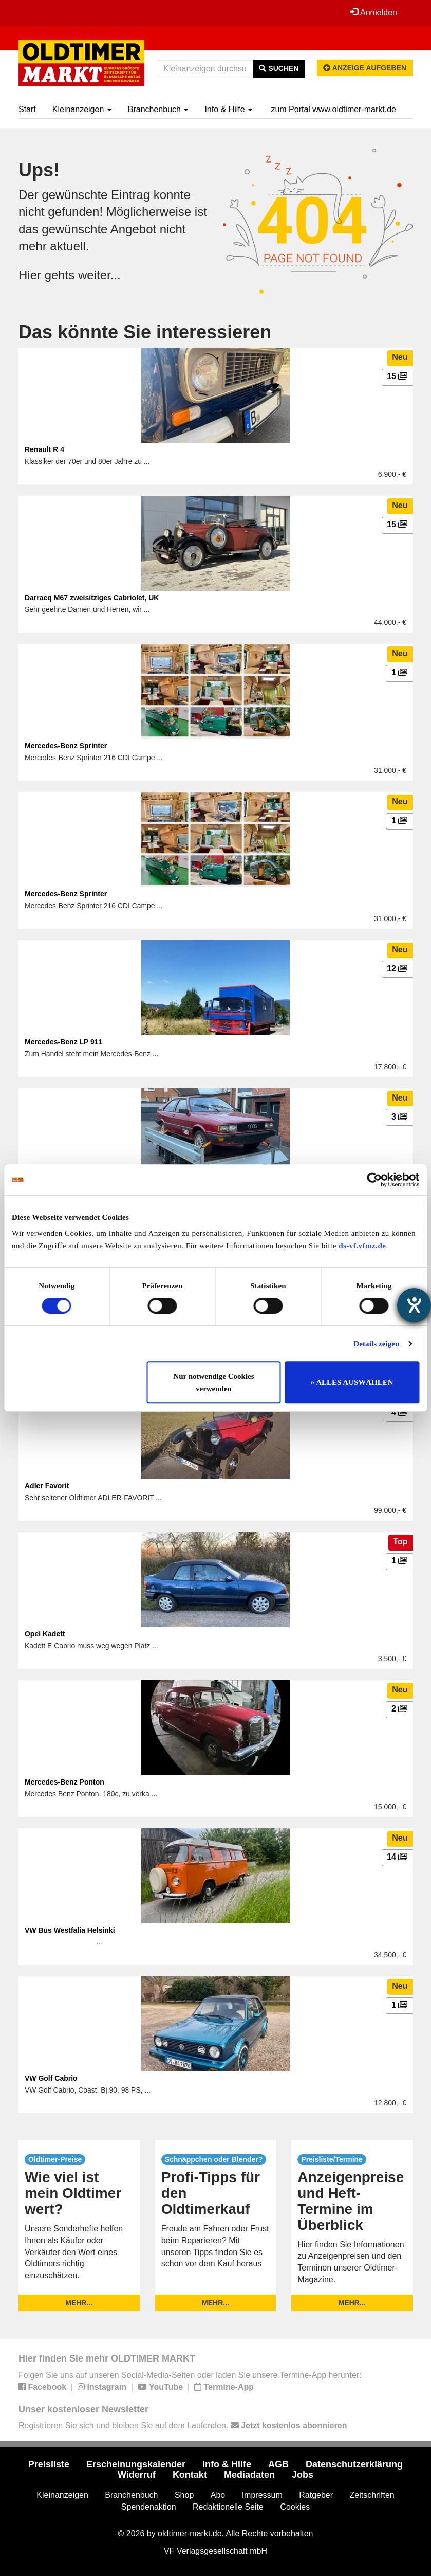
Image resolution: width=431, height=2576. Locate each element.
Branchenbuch (158, 109)
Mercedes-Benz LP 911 (63, 1042)
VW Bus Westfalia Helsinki (70, 1930)
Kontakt (190, 2475)
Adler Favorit (47, 1486)
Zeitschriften (372, 2495)
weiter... (99, 275)
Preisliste (48, 2464)
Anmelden (373, 12)
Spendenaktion (148, 2506)
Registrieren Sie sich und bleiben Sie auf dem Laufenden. (182, 2425)
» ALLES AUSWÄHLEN (352, 1382)
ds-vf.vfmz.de (362, 1245)
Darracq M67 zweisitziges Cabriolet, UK (92, 597)
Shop (184, 2495)
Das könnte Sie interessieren (144, 332)
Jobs (302, 2475)
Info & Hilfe (228, 109)
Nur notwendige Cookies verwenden (213, 1382)
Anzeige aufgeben (364, 68)
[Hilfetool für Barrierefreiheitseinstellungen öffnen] (414, 1305)
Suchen (278, 68)
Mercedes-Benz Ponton (64, 1782)
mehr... (78, 2303)
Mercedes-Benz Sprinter (66, 746)
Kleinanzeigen (81, 109)
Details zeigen (376, 1344)
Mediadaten (249, 2475)
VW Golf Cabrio (51, 2078)
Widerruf (137, 2475)
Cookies (295, 2506)
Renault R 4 (44, 449)
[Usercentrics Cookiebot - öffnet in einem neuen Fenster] (374, 1179)
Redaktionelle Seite (228, 2506)
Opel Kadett (45, 1634)
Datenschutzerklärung (354, 2464)
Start (27, 109)
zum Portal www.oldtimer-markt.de (333, 109)
